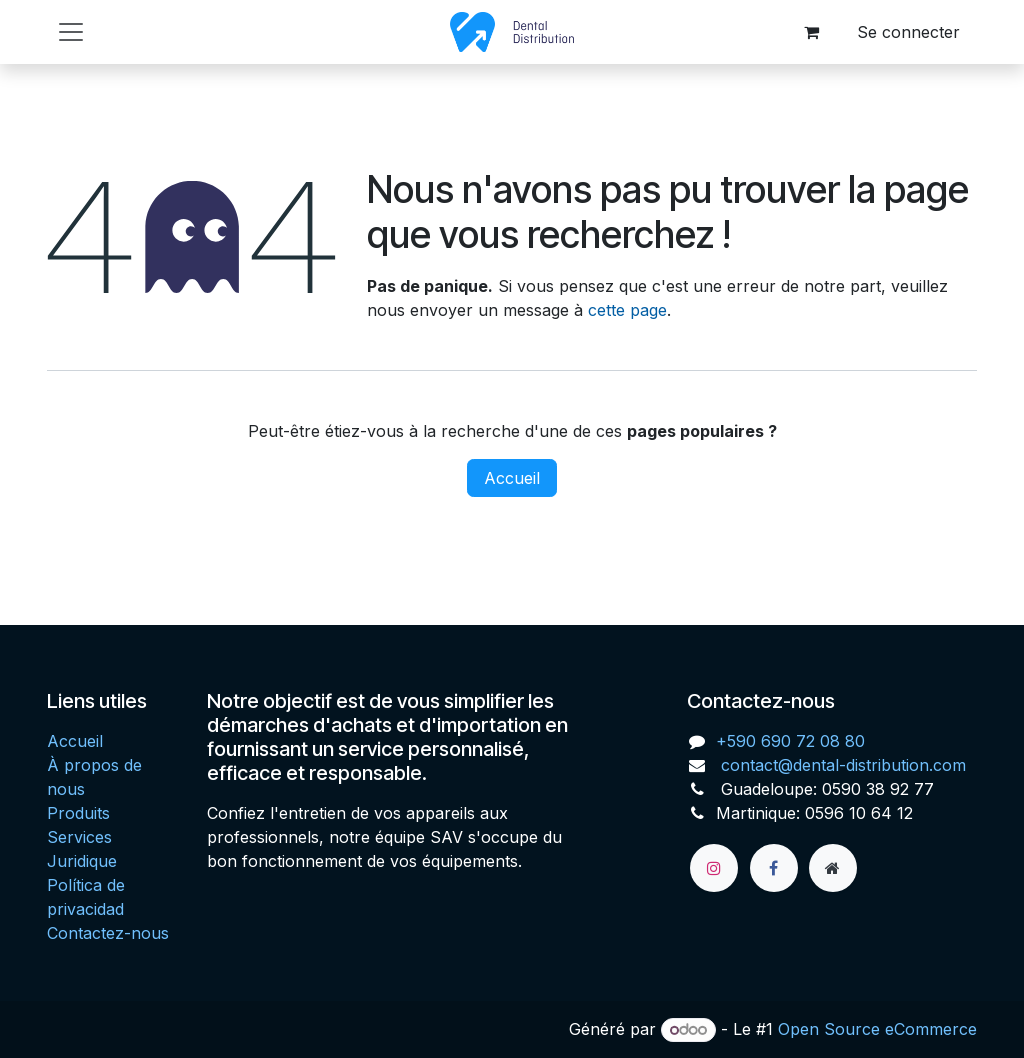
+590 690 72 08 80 (790, 741)
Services (79, 837)
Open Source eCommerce (877, 1029)
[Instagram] (714, 868)
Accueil (512, 478)
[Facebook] (774, 868)
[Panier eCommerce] (811, 32)
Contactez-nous (108, 933)
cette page (627, 310)
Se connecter (908, 32)
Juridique (82, 861)
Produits (78, 813)
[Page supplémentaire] (833, 868)
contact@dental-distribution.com (841, 765)
